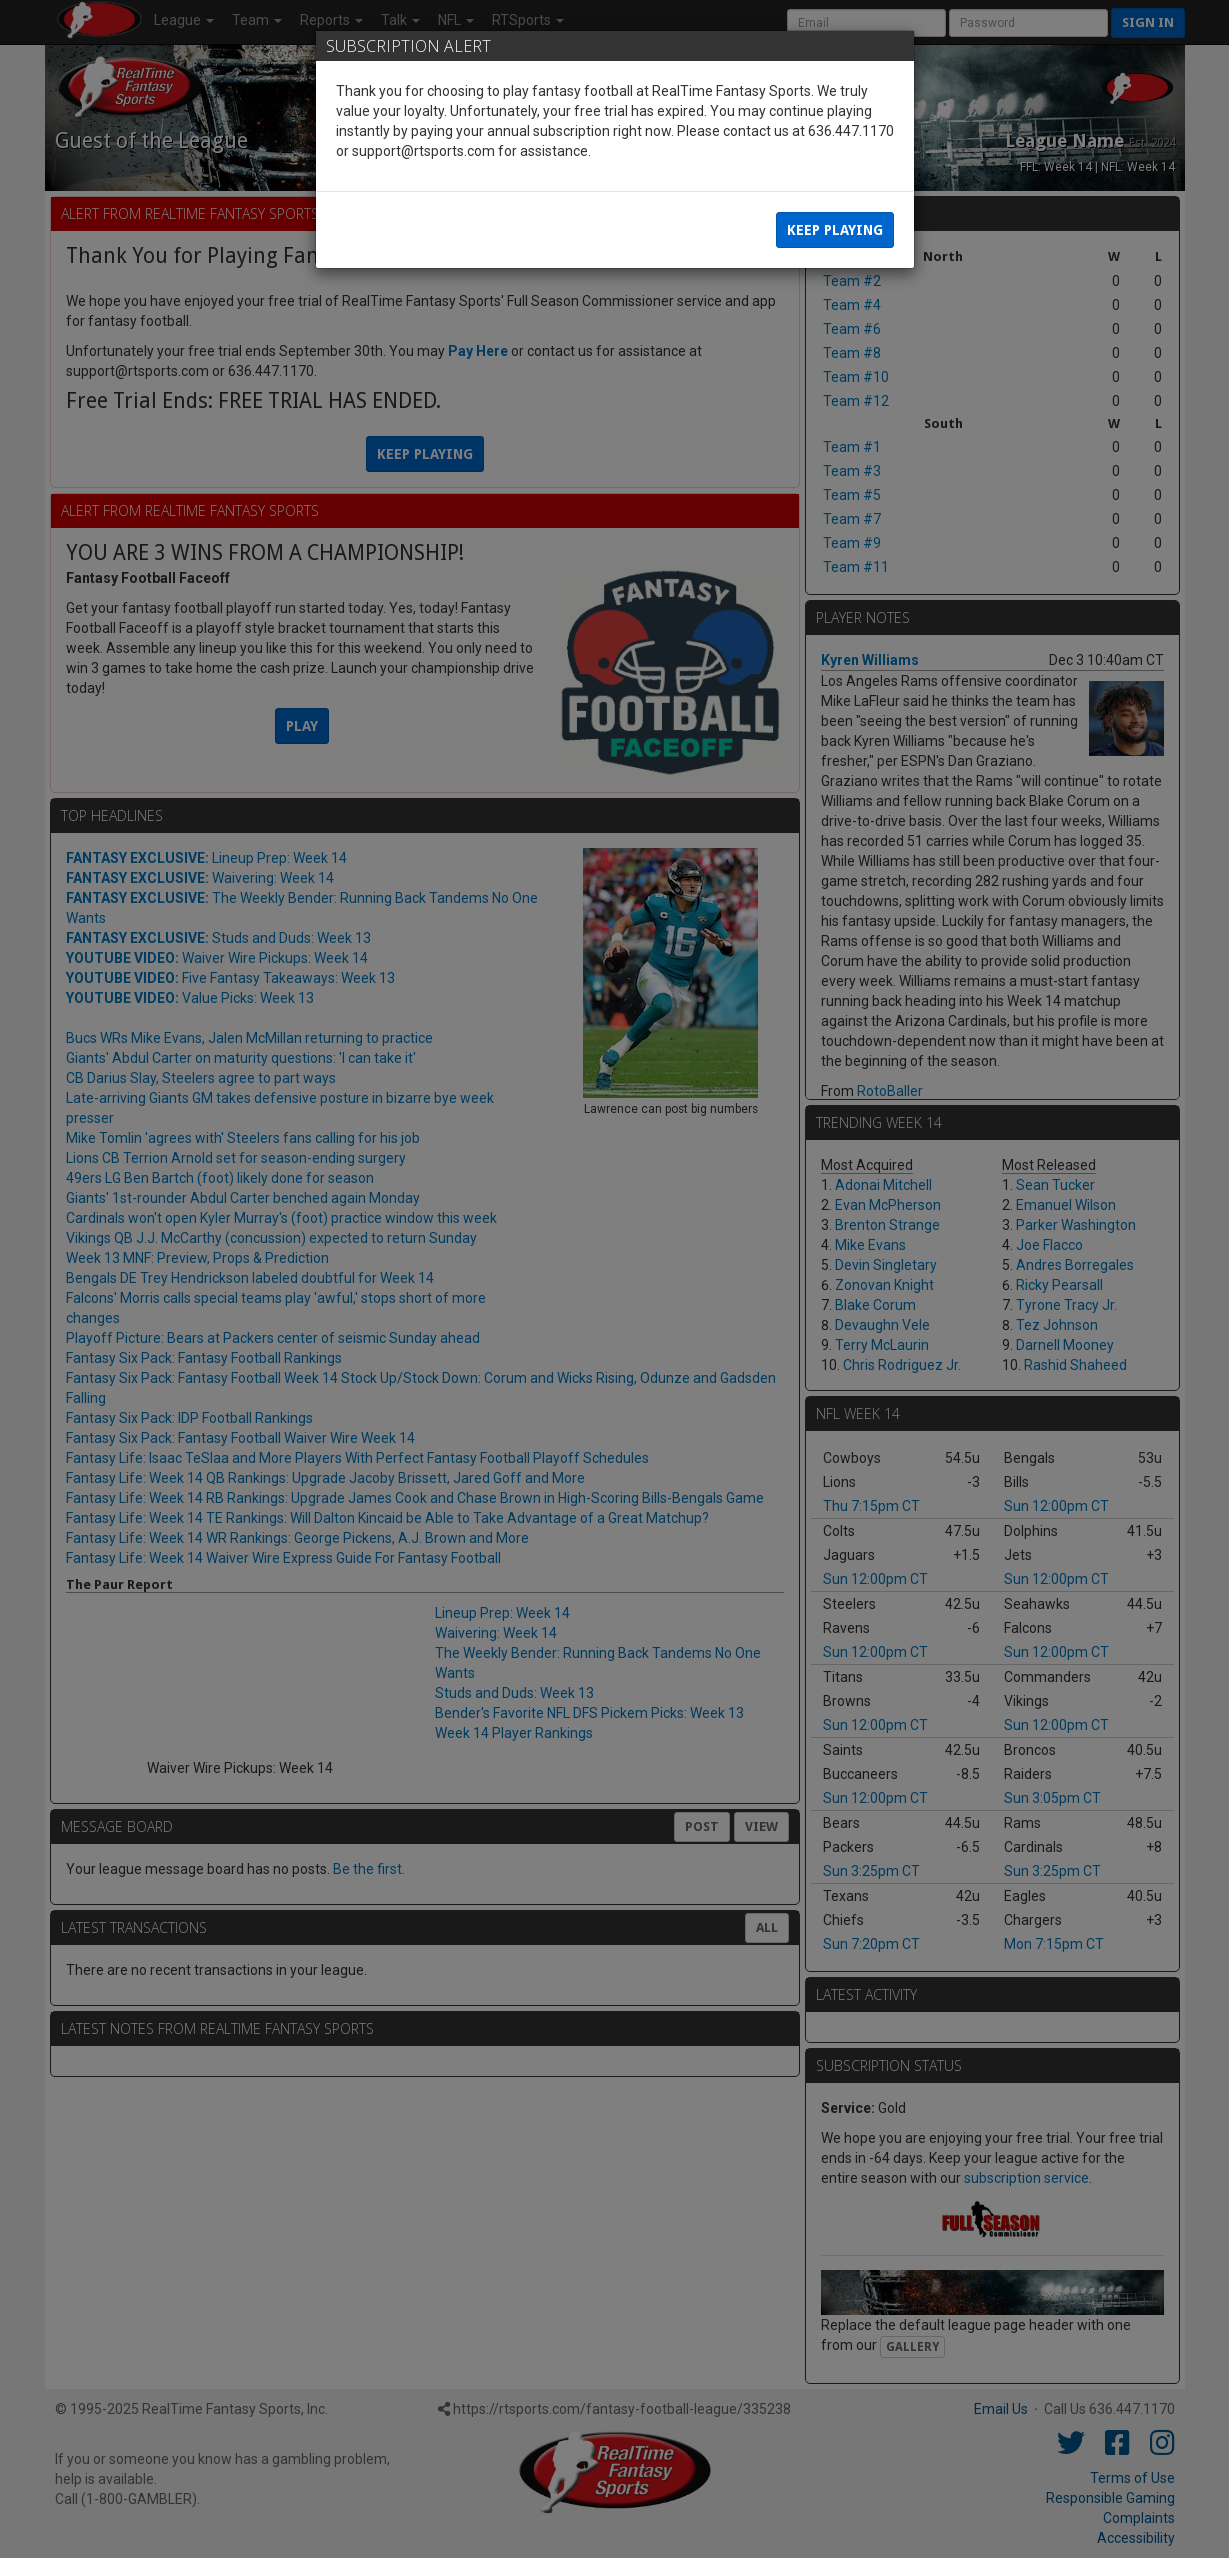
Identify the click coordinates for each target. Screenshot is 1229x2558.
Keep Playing (835, 230)
